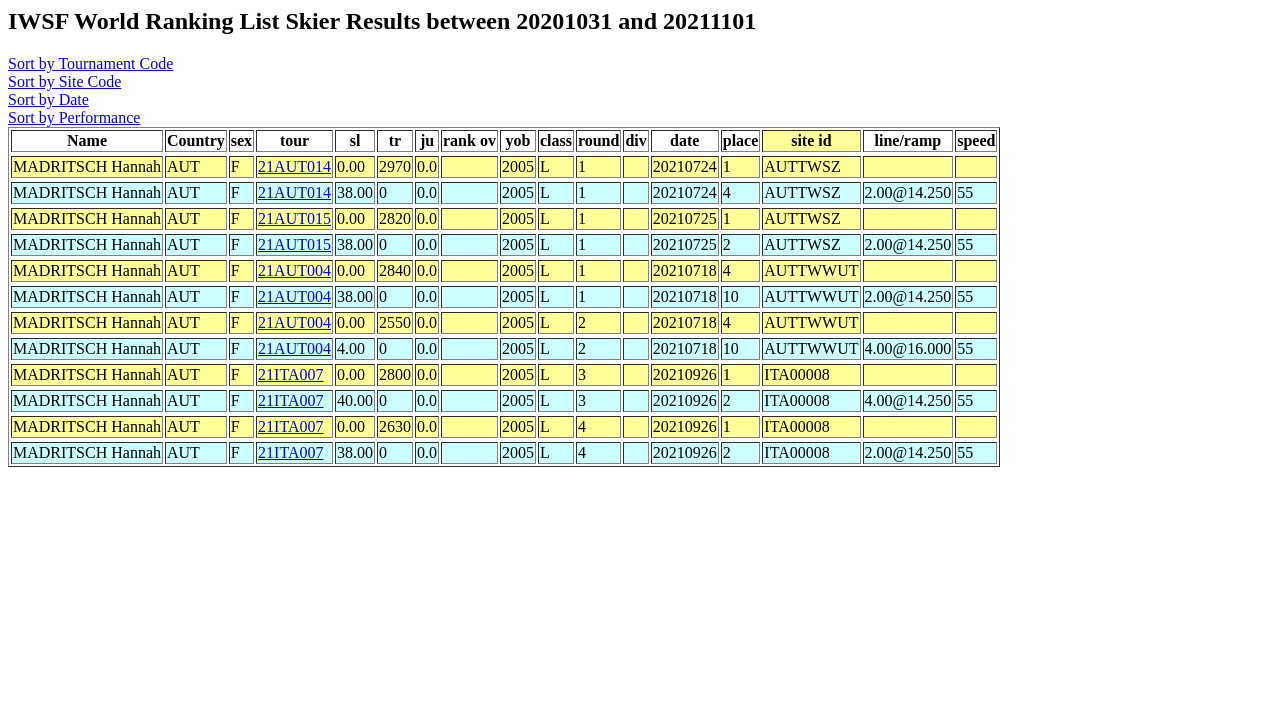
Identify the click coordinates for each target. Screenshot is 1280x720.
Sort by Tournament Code (90, 63)
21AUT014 (294, 166)
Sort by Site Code (64, 81)
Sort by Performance (74, 117)
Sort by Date (48, 99)
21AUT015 (294, 218)
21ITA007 (290, 374)
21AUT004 (294, 270)
